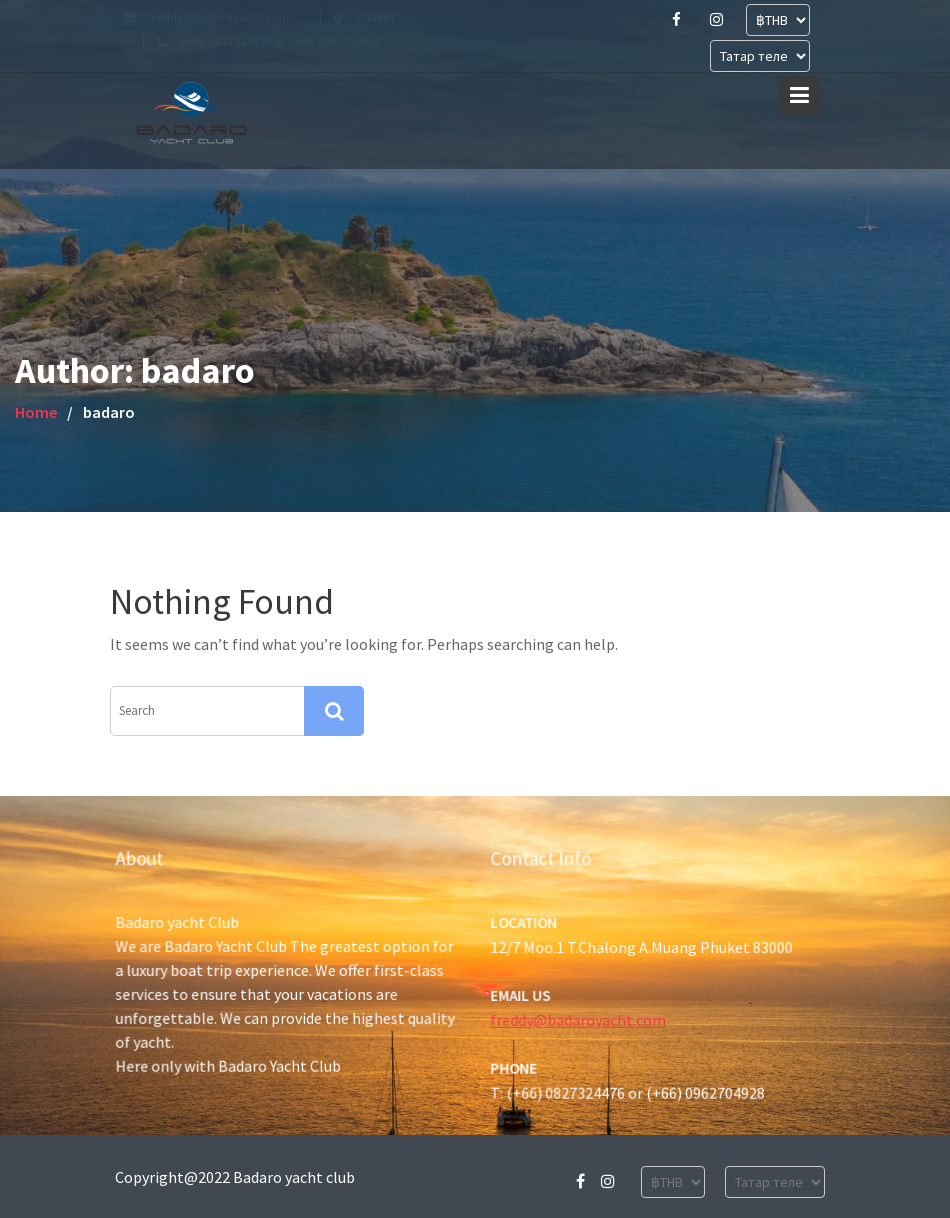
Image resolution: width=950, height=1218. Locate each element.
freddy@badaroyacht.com (579, 1019)
